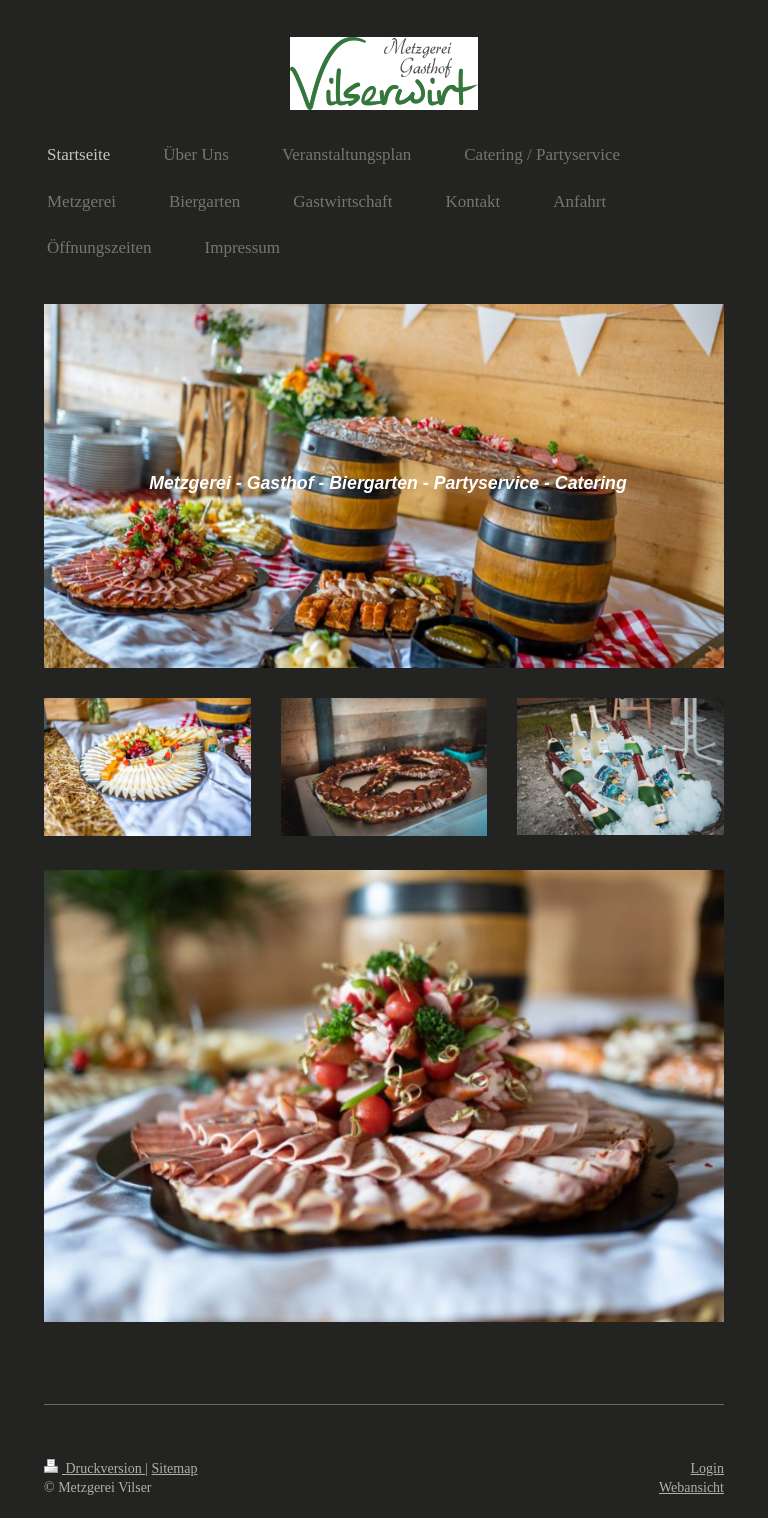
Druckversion (94, 1468)
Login (707, 1468)
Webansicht (691, 1487)
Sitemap (175, 1468)
